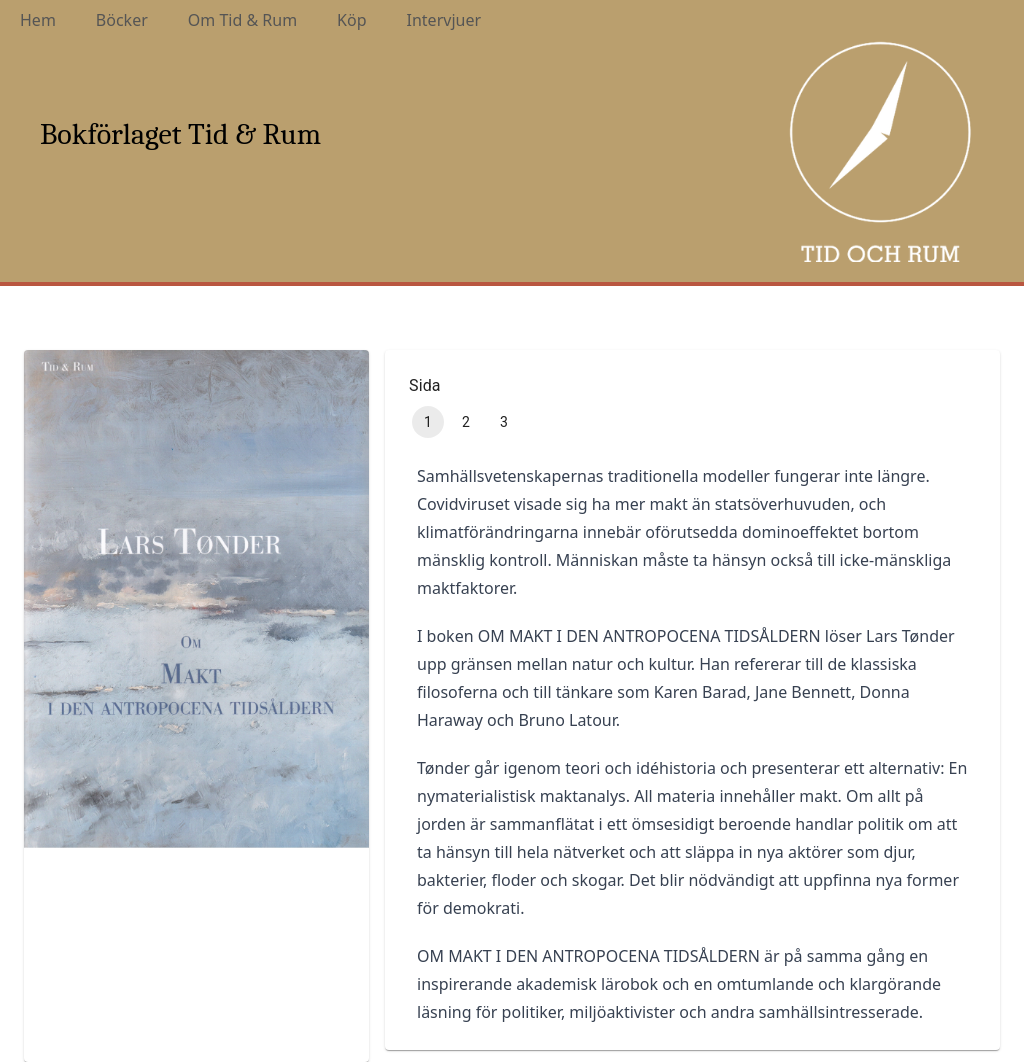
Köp (351, 20)
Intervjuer (444, 20)
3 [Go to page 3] (504, 422)
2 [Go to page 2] (466, 422)
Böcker (122, 20)
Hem (38, 20)
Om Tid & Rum (242, 20)
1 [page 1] (428, 422)
